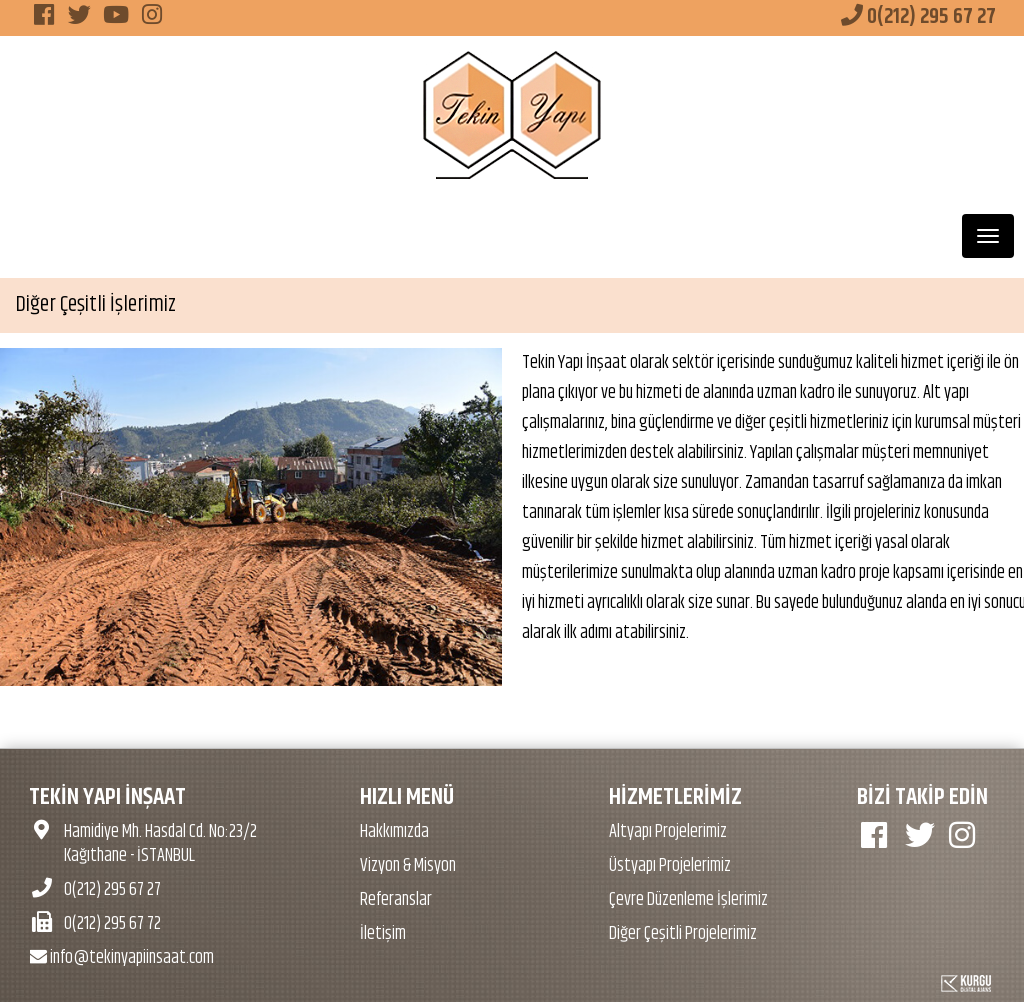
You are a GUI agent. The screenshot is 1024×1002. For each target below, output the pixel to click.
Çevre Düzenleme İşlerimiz (688, 900)
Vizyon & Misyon (408, 866)
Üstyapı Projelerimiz (670, 866)
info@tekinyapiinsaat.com (121, 958)
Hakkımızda (394, 832)
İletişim (383, 934)
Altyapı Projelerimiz (668, 832)
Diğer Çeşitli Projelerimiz (683, 934)
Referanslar (396, 900)
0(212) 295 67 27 (918, 17)
